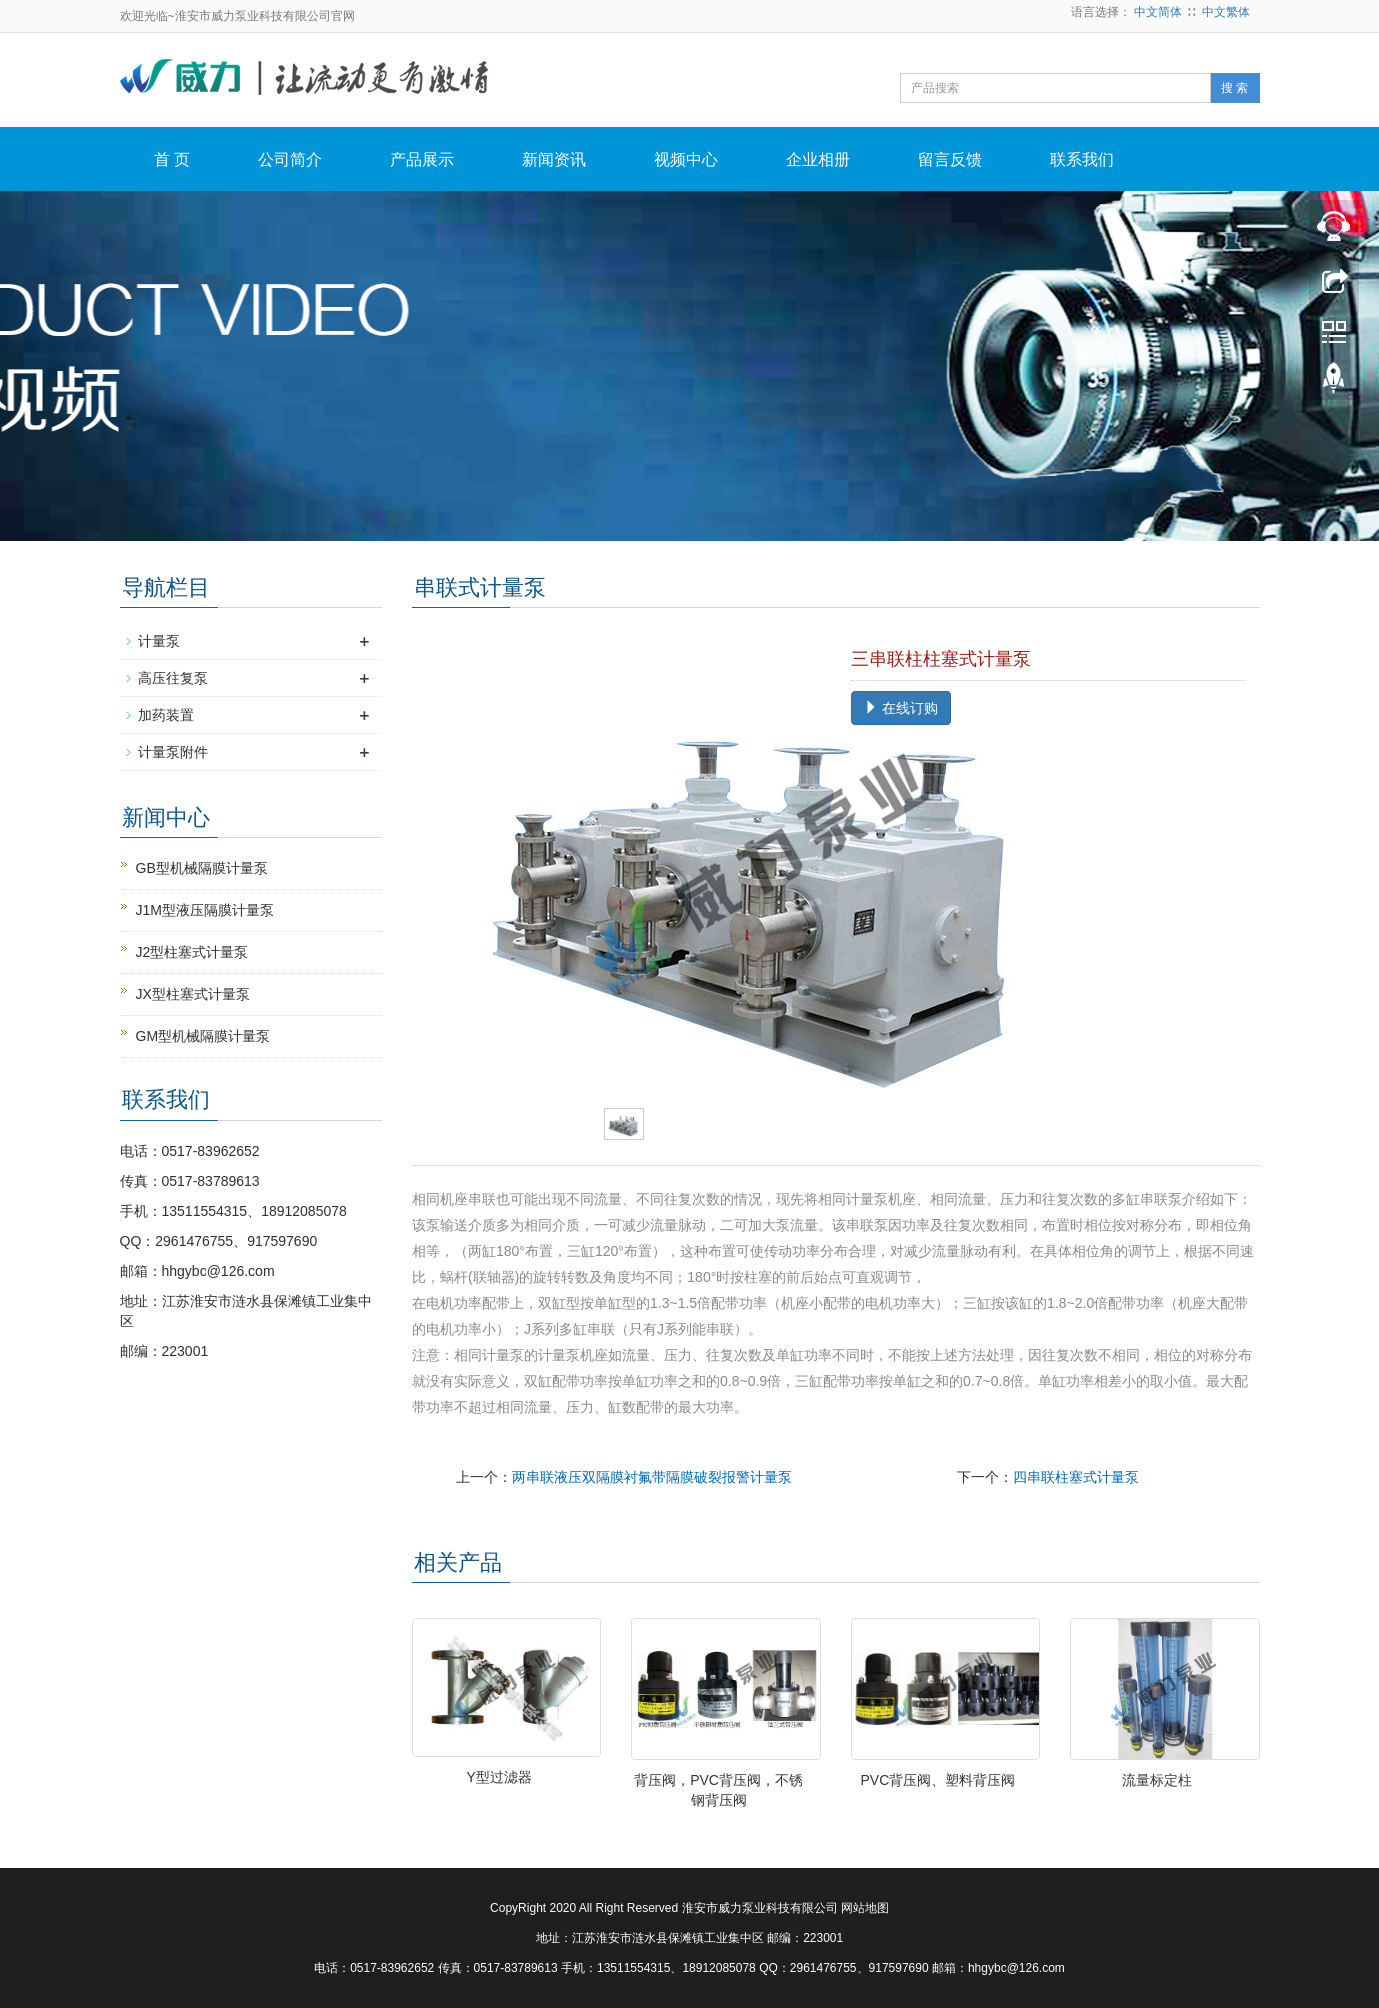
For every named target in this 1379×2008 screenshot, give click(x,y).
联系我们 (1082, 159)
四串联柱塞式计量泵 (1076, 1477)
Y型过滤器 (499, 1777)
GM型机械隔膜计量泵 (203, 1036)
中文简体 (1158, 12)
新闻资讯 (554, 159)
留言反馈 (950, 159)
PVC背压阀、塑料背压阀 (938, 1780)
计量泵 (159, 641)
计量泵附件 (173, 752)
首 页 (172, 159)
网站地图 (865, 1908)
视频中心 (686, 159)
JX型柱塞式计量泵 (193, 994)
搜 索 (1234, 88)
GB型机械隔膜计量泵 (202, 868)
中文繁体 (1226, 12)
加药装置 (166, 715)
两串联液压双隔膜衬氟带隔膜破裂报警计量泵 (652, 1477)
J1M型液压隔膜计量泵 (205, 910)
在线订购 (901, 708)
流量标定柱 (1157, 1780)
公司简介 (290, 159)
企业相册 (818, 159)
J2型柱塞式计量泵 (192, 952)
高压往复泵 (173, 678)
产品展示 (422, 159)
